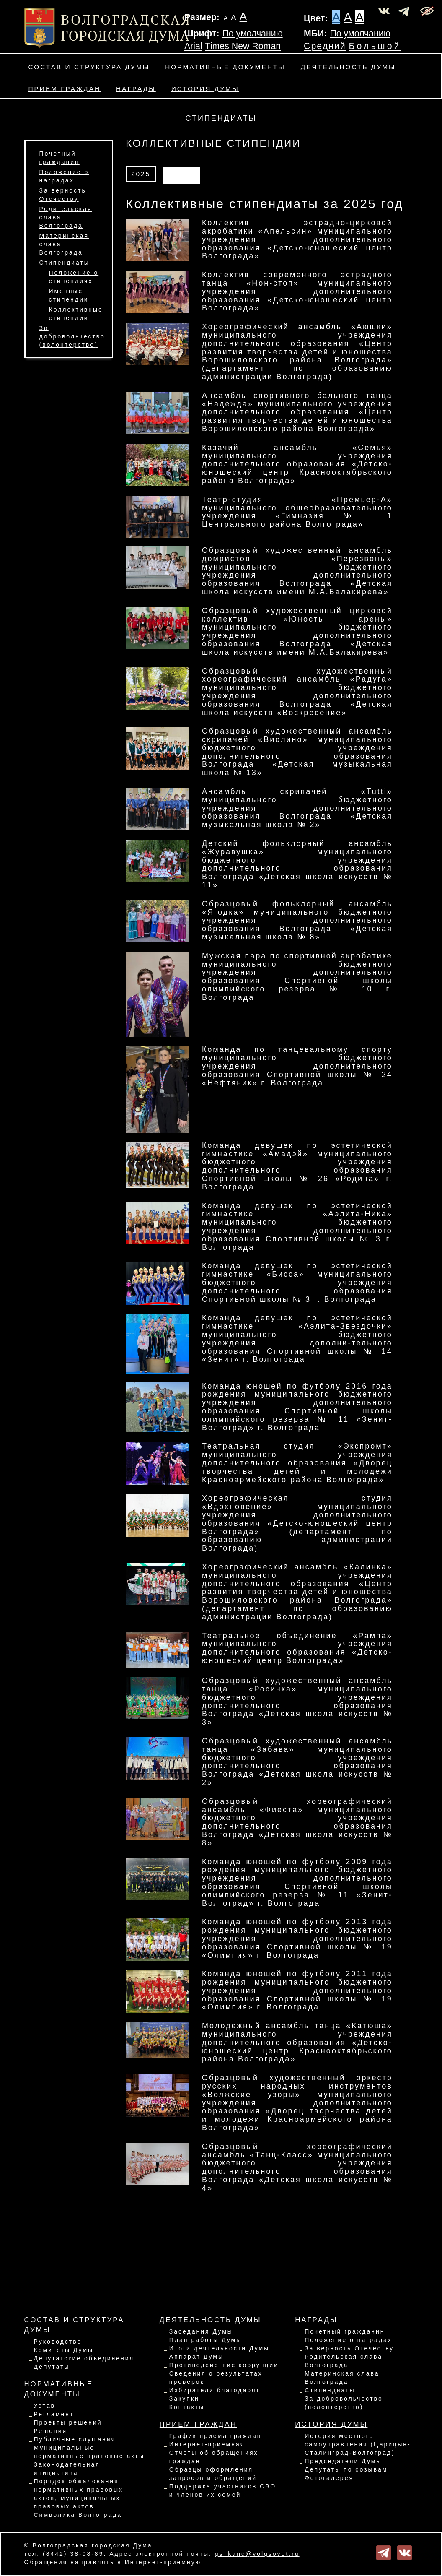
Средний (325, 46)
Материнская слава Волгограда (342, 2377)
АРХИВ (182, 173)
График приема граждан (215, 2436)
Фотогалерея (329, 2478)
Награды (136, 88)
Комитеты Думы (64, 2350)
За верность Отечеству (349, 2348)
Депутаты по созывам (346, 2469)
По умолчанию (252, 34)
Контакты (186, 2407)
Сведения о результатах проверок (216, 2377)
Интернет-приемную (163, 2562)
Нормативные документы (225, 66)
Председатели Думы (343, 2461)
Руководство (58, 2341)
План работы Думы (205, 2340)
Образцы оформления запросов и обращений (213, 2473)
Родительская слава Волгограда (344, 2360)
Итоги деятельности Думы (219, 2348)
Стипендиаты (64, 262)
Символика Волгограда (78, 2514)
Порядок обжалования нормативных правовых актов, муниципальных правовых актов (78, 2494)
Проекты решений (68, 2422)
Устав (44, 2405)
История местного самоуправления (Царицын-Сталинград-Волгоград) (358, 2444)
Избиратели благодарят (214, 2390)
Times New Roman (243, 46)
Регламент (54, 2414)
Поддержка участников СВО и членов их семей (222, 2490)
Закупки (184, 2398)
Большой (375, 46)
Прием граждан (64, 88)
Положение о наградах (348, 2340)
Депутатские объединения (84, 2358)
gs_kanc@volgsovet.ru (257, 2553)
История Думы (205, 88)
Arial (193, 46)
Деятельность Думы (348, 66)
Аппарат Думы (196, 2356)
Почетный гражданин (345, 2331)
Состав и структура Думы (89, 66)
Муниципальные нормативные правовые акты (89, 2451)
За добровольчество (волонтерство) (72, 336)
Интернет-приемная (207, 2444)
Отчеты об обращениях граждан (213, 2456)
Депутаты (52, 2366)
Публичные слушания (75, 2439)
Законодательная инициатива (67, 2468)
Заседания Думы (201, 2331)
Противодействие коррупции (224, 2365)
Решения (50, 2431)
